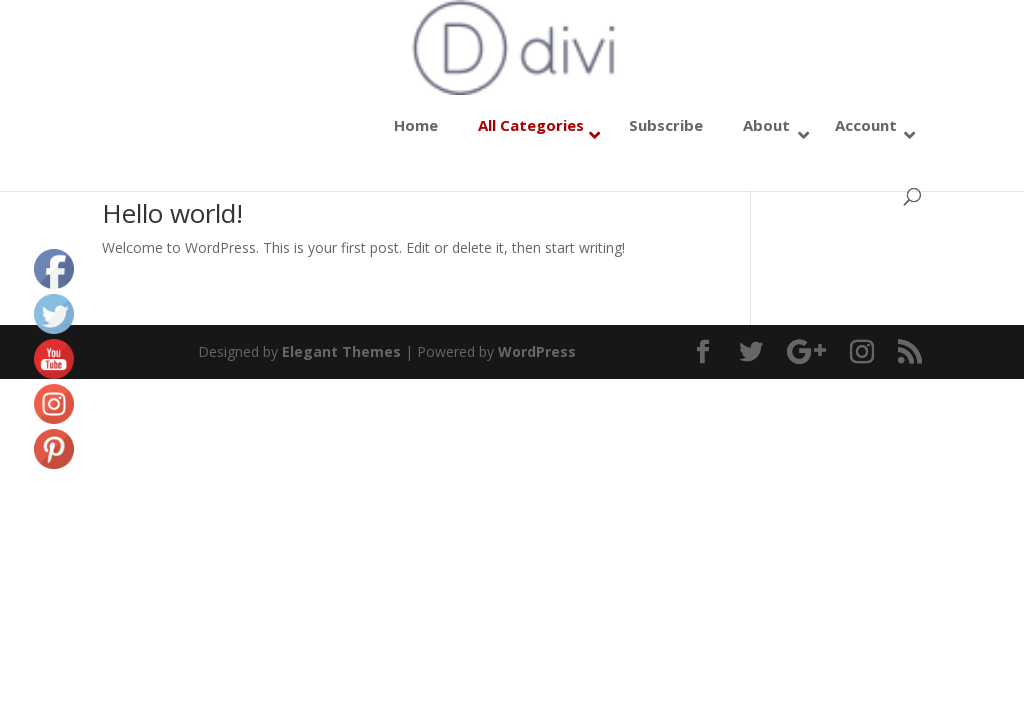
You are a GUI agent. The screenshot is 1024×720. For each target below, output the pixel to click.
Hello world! (172, 213)
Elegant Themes (341, 351)
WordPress (537, 351)
